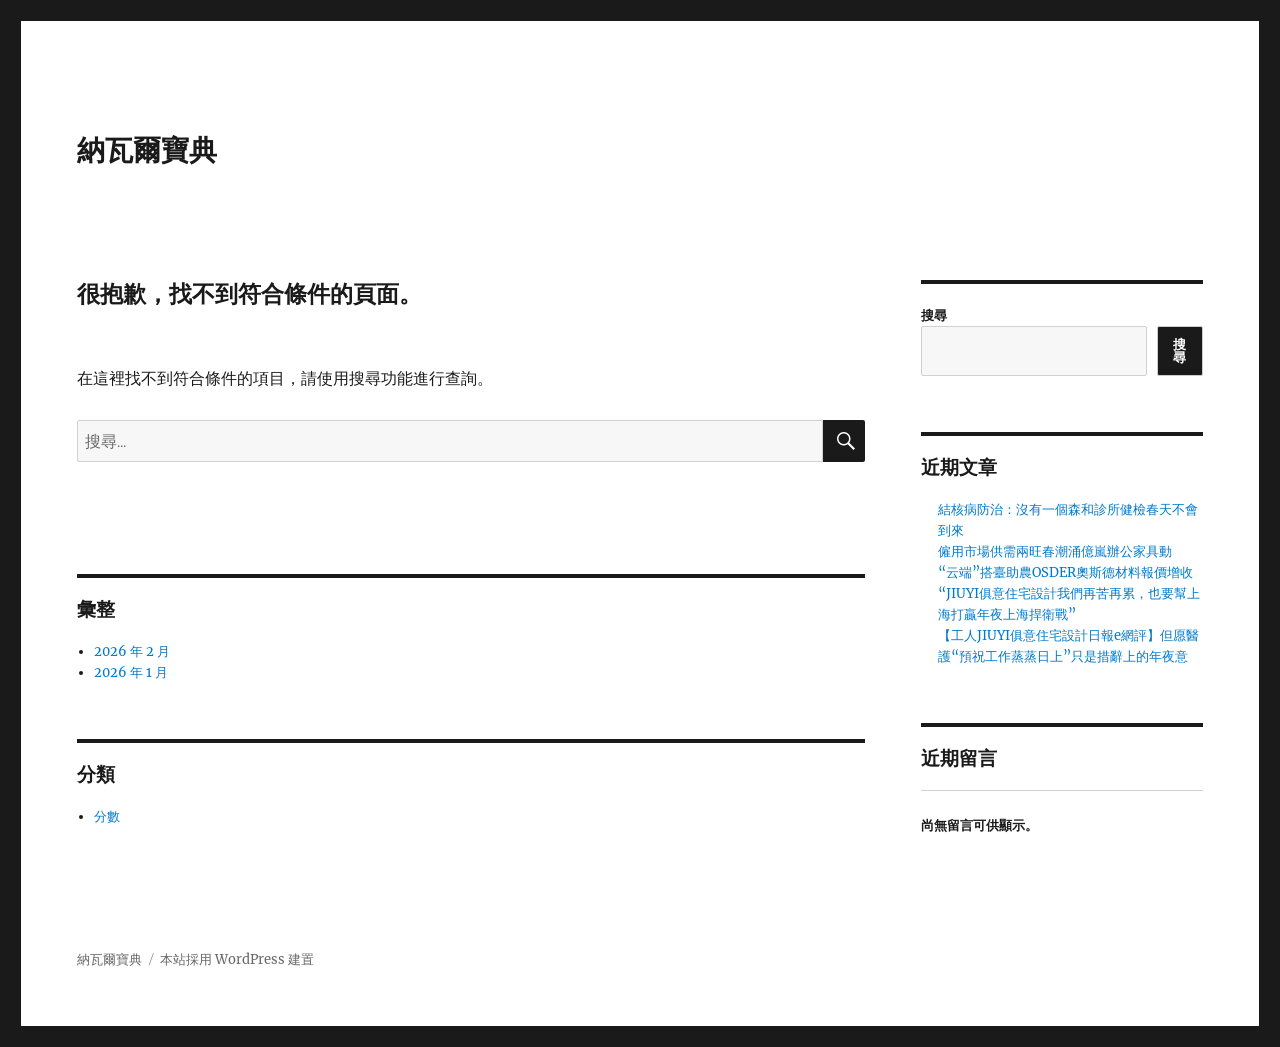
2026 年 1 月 (131, 672)
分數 (107, 816)
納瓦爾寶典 (147, 150)
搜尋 (934, 315)
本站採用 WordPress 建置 (237, 959)
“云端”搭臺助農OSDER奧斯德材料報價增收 (1065, 572)
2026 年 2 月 (132, 651)
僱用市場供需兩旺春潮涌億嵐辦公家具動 (1055, 551)
